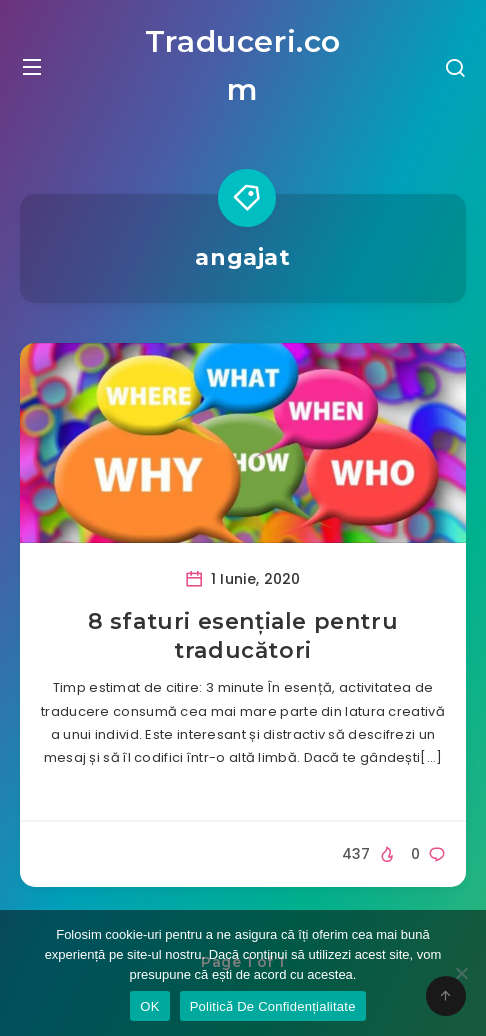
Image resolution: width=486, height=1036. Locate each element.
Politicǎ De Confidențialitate (273, 1006)
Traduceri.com (243, 65)
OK (149, 1006)
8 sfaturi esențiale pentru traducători (243, 636)
